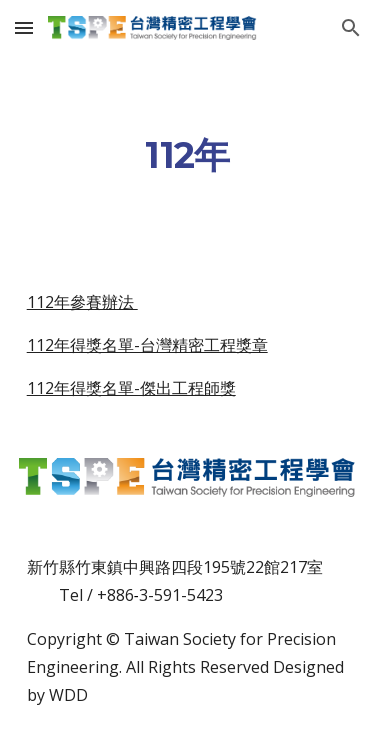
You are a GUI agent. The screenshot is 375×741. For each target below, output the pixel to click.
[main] (188, 156)
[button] (24, 27)
